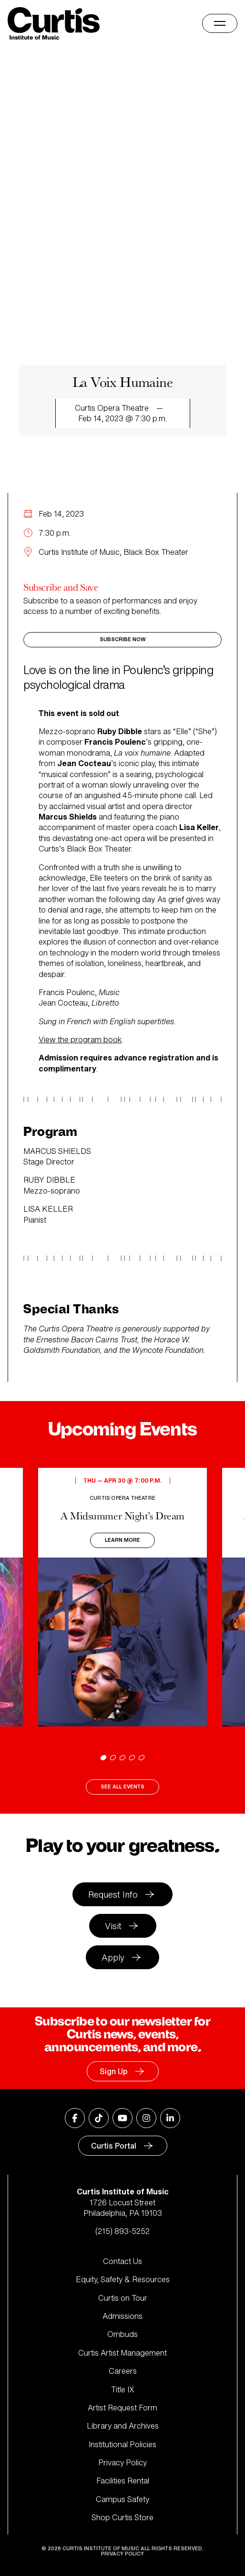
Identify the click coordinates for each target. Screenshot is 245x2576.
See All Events (122, 1786)
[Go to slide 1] (103, 1757)
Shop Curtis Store (122, 2517)
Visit (113, 1926)
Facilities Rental (122, 2480)
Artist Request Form (122, 2407)
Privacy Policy (122, 2462)
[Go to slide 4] (132, 1757)
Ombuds (122, 2334)
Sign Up (114, 2071)
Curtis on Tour (122, 2298)
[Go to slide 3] (122, 1757)
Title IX (122, 2389)
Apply (113, 1957)
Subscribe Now (123, 639)
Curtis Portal (113, 2145)
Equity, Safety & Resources (123, 2279)
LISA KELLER (48, 1209)
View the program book (80, 1039)
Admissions (122, 2316)
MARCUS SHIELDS (57, 1151)
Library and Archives (123, 2425)
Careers (123, 2371)
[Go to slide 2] (113, 1757)
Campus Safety (122, 2499)
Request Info (113, 1894)
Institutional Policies (122, 2444)
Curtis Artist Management (122, 2352)
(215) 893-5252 (122, 2231)
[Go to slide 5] (141, 1757)
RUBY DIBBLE (49, 1179)
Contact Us (122, 2261)
